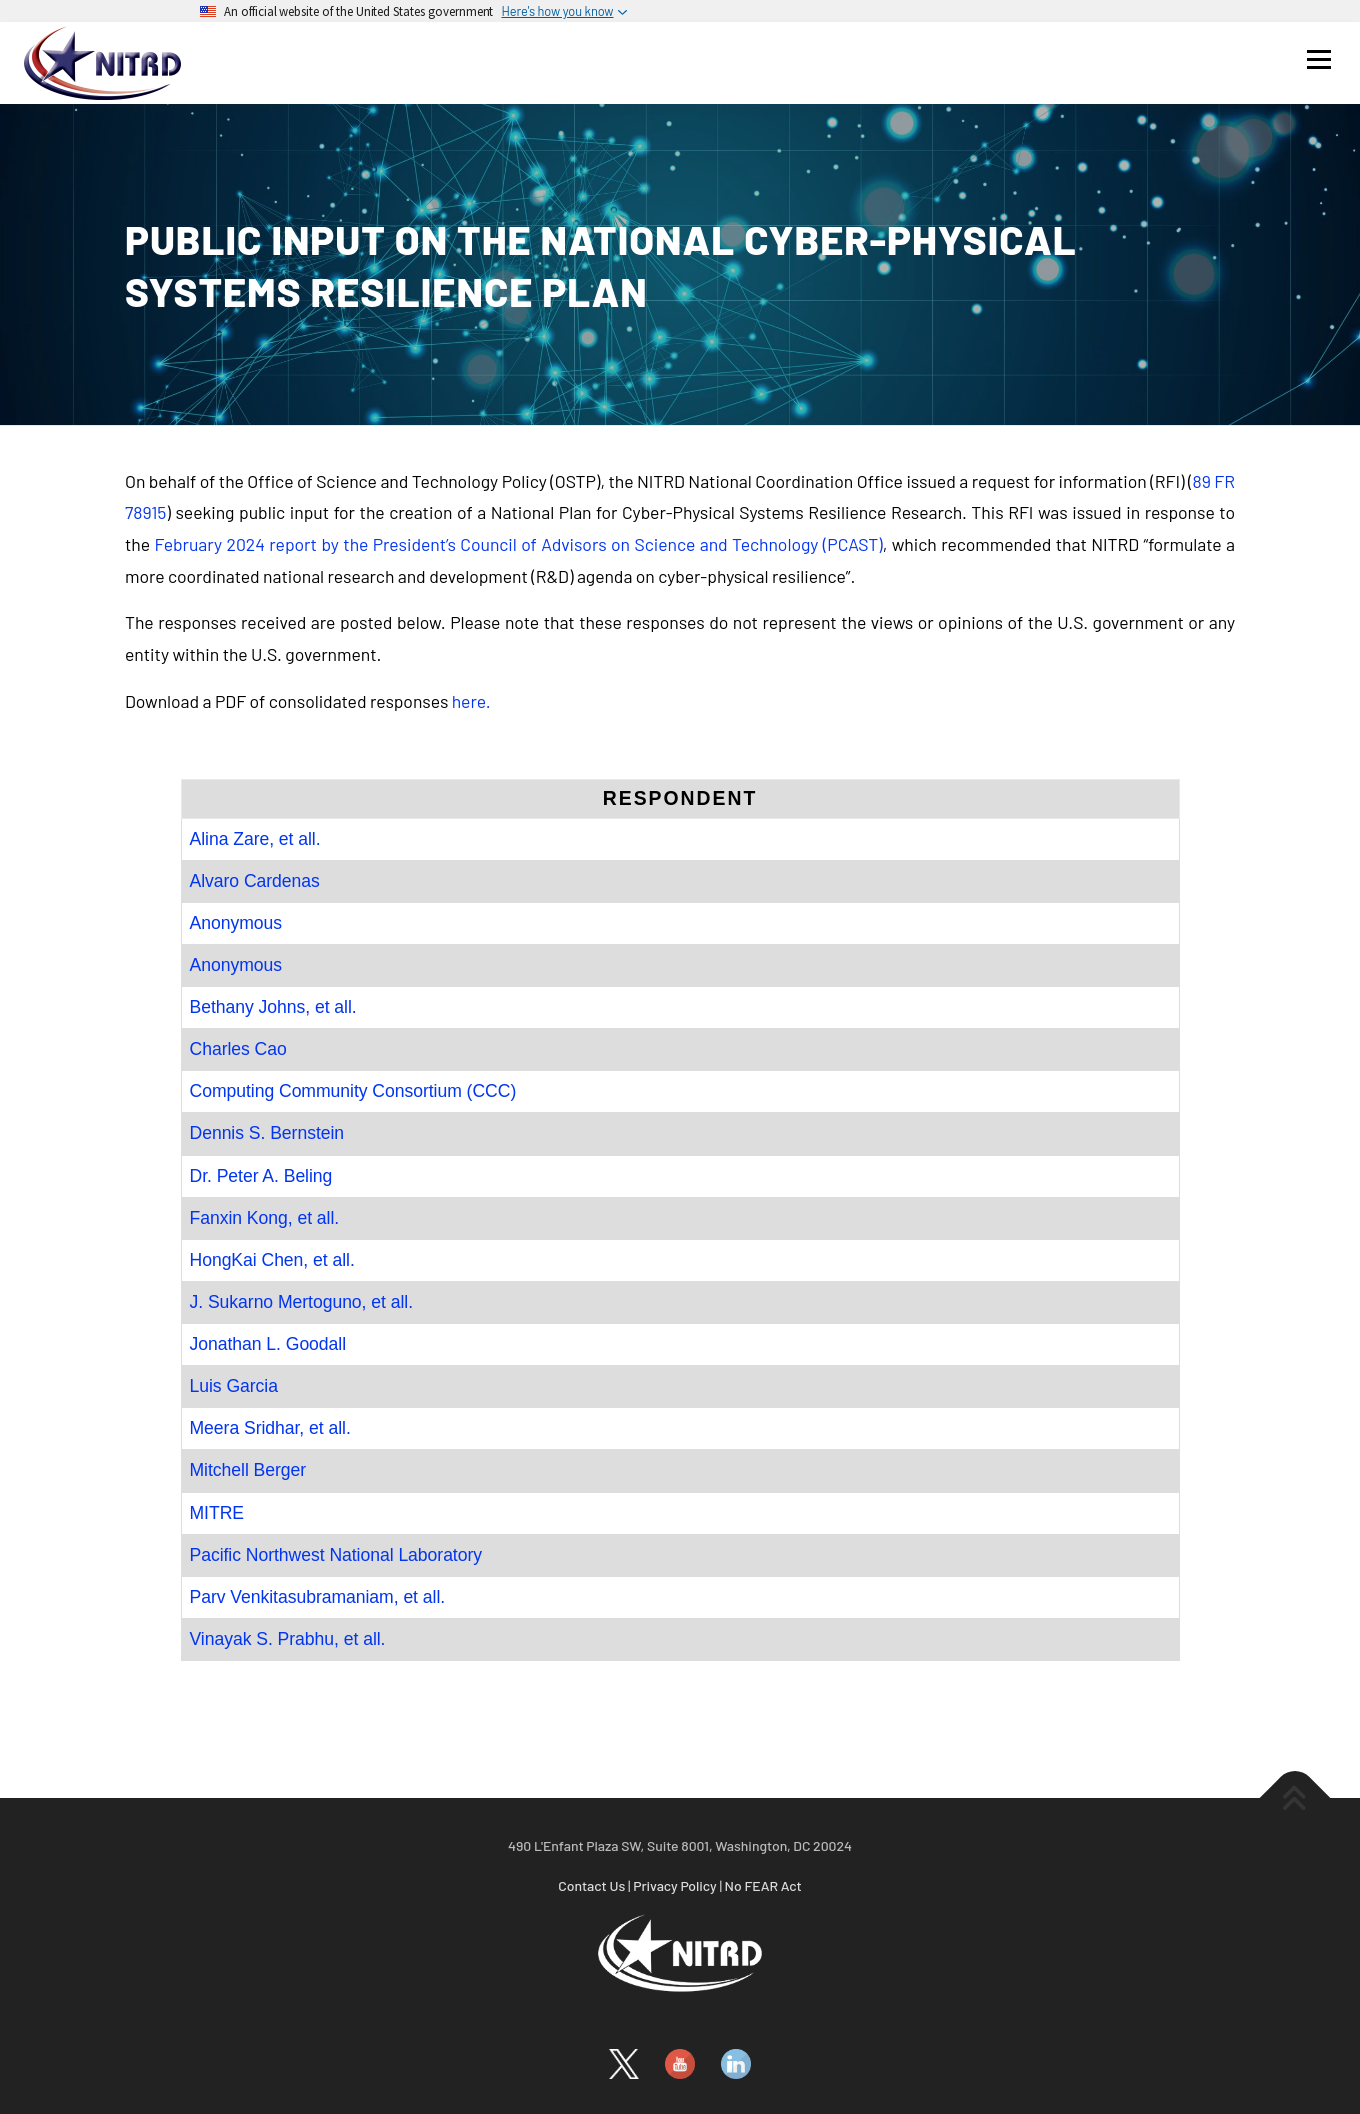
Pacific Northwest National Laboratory (336, 1555)
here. (471, 701)
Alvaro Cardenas (255, 881)
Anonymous (236, 923)
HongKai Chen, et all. (272, 1260)
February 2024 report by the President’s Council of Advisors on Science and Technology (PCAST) (518, 544)
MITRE (217, 1513)
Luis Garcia (234, 1386)
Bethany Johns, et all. (273, 1007)
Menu (1318, 59)
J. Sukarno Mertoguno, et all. (301, 1302)
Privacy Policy (675, 1885)
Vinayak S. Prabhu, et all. (288, 1639)
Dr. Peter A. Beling (261, 1176)
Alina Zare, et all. (255, 839)
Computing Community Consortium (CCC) (353, 1091)
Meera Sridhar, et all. (270, 1428)
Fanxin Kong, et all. (265, 1218)
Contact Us (591, 1885)
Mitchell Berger (248, 1470)
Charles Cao (238, 1049)
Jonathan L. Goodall (268, 1344)
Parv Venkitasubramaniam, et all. (318, 1597)
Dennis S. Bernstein (267, 1133)
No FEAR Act (763, 1885)
